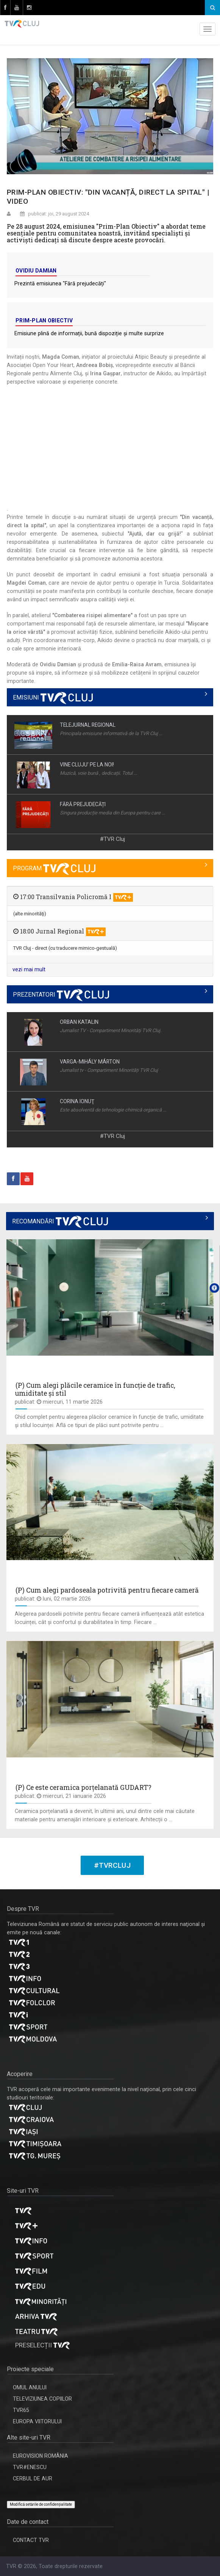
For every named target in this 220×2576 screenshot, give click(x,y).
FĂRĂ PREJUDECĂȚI (83, 804)
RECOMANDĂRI (60, 1221)
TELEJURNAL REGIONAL (87, 725)
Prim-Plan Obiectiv (44, 320)
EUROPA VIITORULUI (37, 2421)
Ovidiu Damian (36, 271)
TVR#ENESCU (30, 2467)
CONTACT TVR (31, 2540)
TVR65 (21, 2410)
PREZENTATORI (61, 994)
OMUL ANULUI (30, 2387)
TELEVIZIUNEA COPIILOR (42, 2399)
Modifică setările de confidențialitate (41, 2504)
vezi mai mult (28, 969)
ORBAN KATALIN (79, 1022)
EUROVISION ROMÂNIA (40, 2456)
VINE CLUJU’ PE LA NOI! (87, 765)
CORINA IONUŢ (77, 1101)
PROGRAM (54, 868)
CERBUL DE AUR (32, 2478)
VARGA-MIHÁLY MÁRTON (90, 1062)
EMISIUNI (53, 697)
